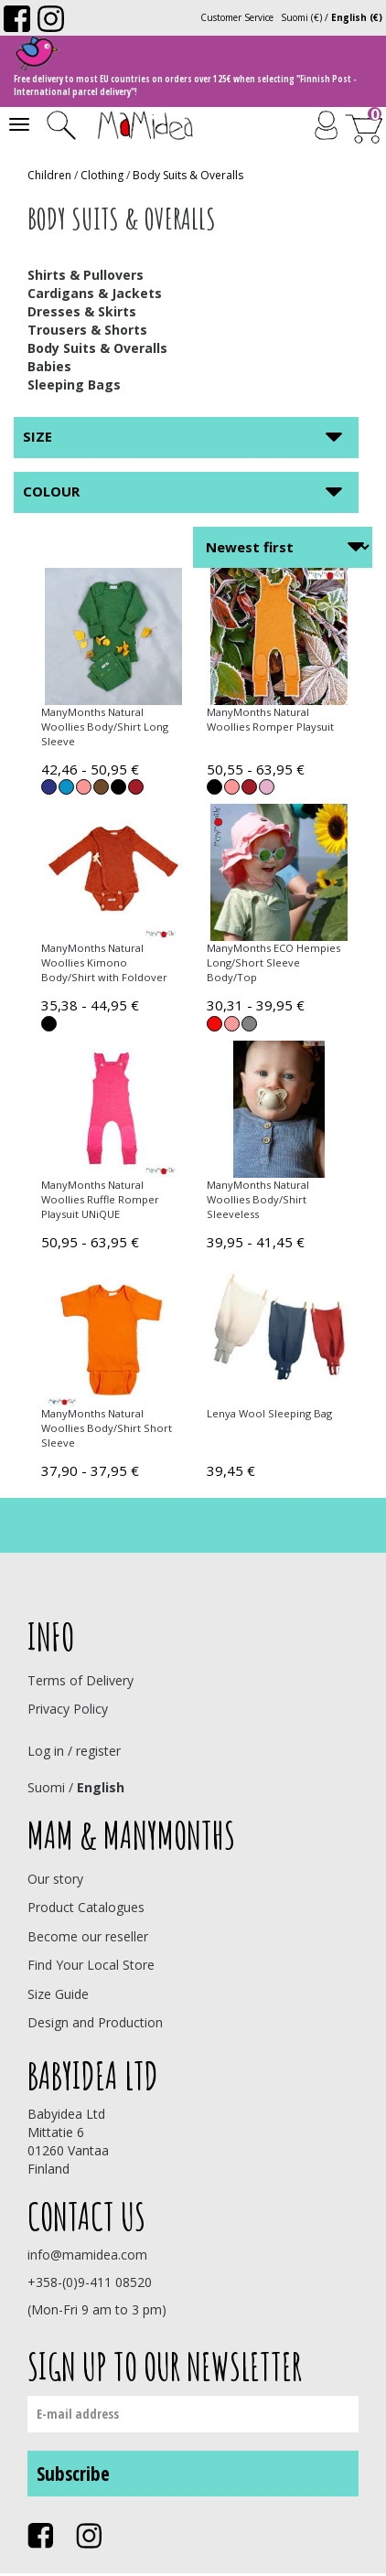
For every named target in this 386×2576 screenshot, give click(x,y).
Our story (55, 1878)
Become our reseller (87, 1936)
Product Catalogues (86, 1907)
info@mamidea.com (87, 2254)
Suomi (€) (301, 17)
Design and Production (95, 2022)
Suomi (46, 1787)
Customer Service (236, 17)
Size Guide (58, 1994)
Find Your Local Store (91, 1964)
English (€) (356, 17)
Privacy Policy (67, 1708)
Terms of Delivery (80, 1680)
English (100, 1787)
